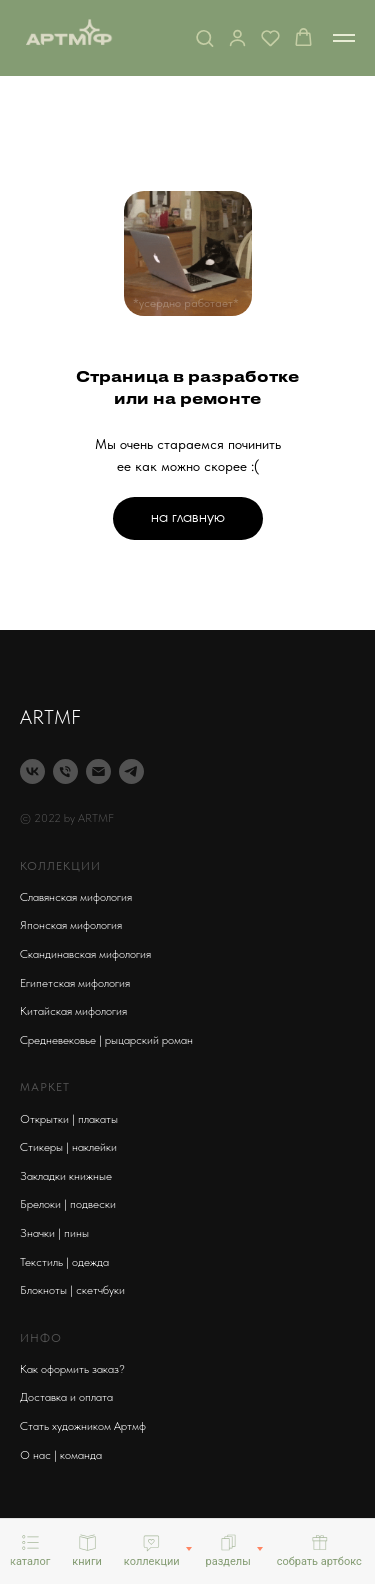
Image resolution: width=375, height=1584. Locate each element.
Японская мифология (71, 925)
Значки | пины (54, 1233)
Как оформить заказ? (72, 1369)
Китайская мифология (73, 1011)
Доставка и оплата (66, 1397)
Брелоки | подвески (68, 1204)
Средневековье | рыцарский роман (106, 1040)
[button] (204, 37)
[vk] (32, 771)
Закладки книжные (66, 1176)
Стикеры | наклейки (68, 1147)
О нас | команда (61, 1455)
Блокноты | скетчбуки (72, 1290)
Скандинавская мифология (85, 954)
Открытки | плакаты (69, 1119)
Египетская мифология (75, 983)
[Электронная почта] (98, 771)
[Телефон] (65, 771)
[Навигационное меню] (344, 38)
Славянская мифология (76, 897)
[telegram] (131, 771)
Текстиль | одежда (64, 1262)
